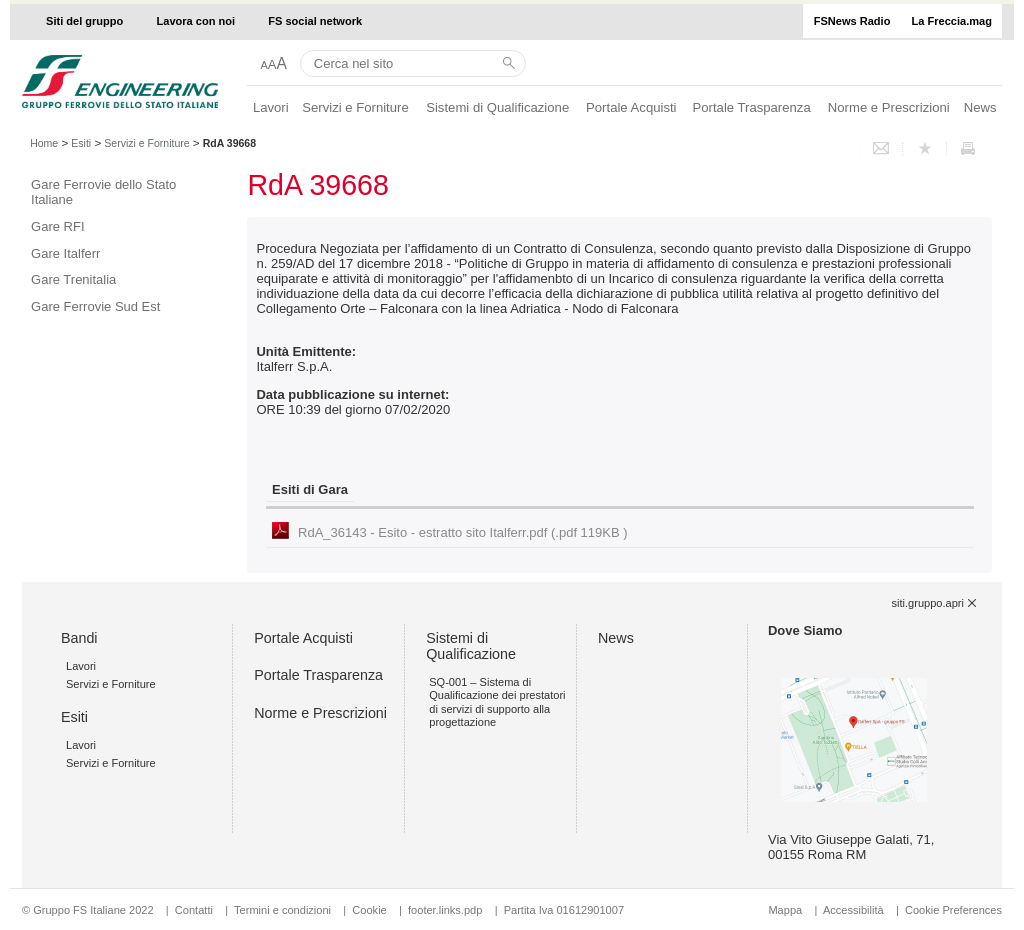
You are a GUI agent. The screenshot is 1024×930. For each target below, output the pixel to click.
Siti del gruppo (84, 21)
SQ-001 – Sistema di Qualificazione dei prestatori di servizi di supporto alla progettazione (497, 702)
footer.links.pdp (445, 910)
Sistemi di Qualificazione (497, 107)
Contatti (194, 910)
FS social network (315, 21)
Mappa (785, 910)
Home (44, 143)
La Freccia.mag (952, 21)
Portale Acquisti (631, 107)
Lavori (271, 107)
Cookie (369, 910)
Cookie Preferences (953, 910)
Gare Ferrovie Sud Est (95, 306)
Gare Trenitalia (73, 279)
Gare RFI (57, 226)
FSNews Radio (852, 21)
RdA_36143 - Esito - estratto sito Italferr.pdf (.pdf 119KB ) (463, 532)
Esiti (81, 143)
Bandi (79, 638)
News (980, 107)
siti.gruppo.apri (928, 603)
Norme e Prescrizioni (889, 107)
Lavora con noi (196, 21)
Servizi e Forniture (355, 107)
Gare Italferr (65, 253)
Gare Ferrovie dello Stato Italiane (103, 192)
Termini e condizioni (282, 910)
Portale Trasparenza (752, 107)
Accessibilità (855, 910)
